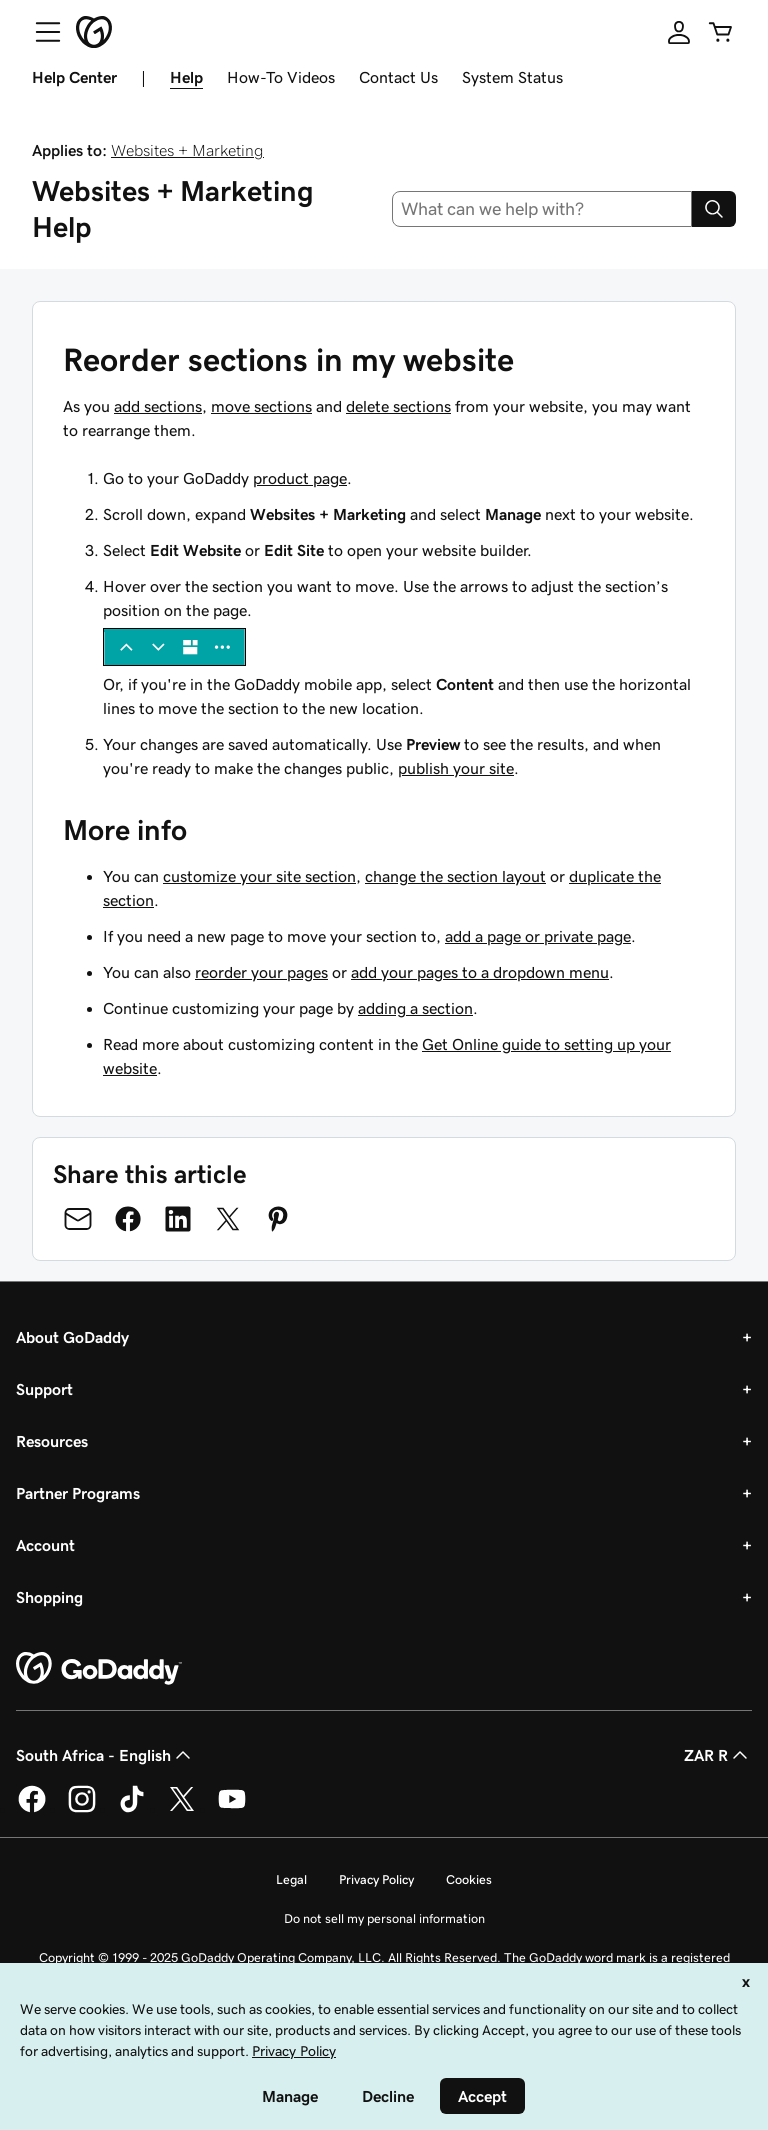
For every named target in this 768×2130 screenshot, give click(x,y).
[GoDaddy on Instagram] (82, 1809)
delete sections (398, 406)
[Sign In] (679, 32)
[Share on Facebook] (128, 1219)
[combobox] (542, 209)
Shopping (49, 1597)
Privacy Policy (376, 1879)
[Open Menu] (40, 32)
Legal (291, 1879)
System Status (512, 77)
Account (45, 1545)
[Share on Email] (78, 1219)
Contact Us (398, 77)
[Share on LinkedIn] (178, 1219)
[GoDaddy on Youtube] (232, 1809)
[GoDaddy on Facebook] (32, 1809)
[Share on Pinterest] (278, 1219)
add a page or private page (538, 936)
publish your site (456, 768)
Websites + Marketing (187, 150)
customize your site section (259, 876)
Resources (52, 1441)
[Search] (714, 209)
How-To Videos (281, 77)
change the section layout (455, 876)
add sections (158, 406)
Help (186, 77)
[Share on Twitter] (228, 1219)
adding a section (415, 1008)
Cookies (469, 1879)
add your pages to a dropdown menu (480, 972)
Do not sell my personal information (384, 1918)
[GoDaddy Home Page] (99, 1669)
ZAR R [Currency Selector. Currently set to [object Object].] (718, 1755)
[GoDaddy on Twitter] (182, 1809)
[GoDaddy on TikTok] (132, 1809)
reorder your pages (261, 972)
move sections (261, 406)
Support (44, 1389)
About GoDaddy (72, 1337)
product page (300, 478)
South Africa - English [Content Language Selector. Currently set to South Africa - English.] (105, 1755)
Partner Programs (78, 1493)
